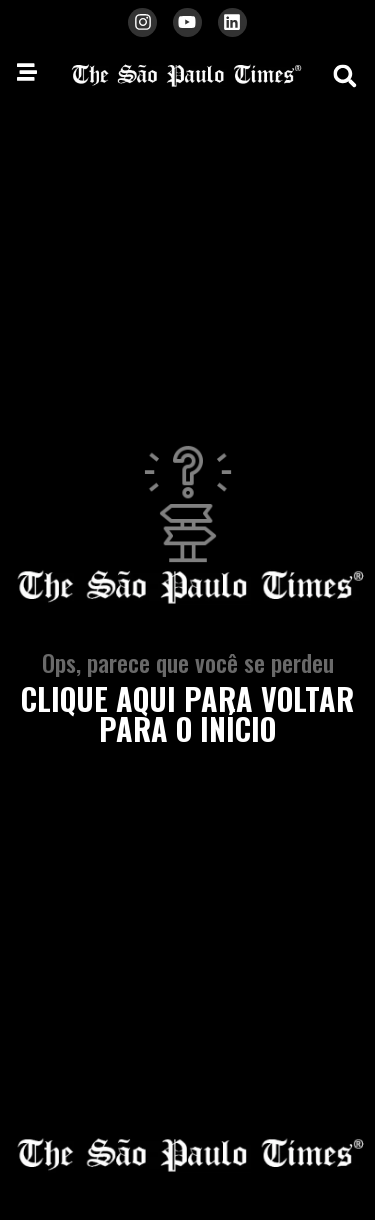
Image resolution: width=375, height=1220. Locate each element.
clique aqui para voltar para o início (187, 713)
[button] (345, 76)
